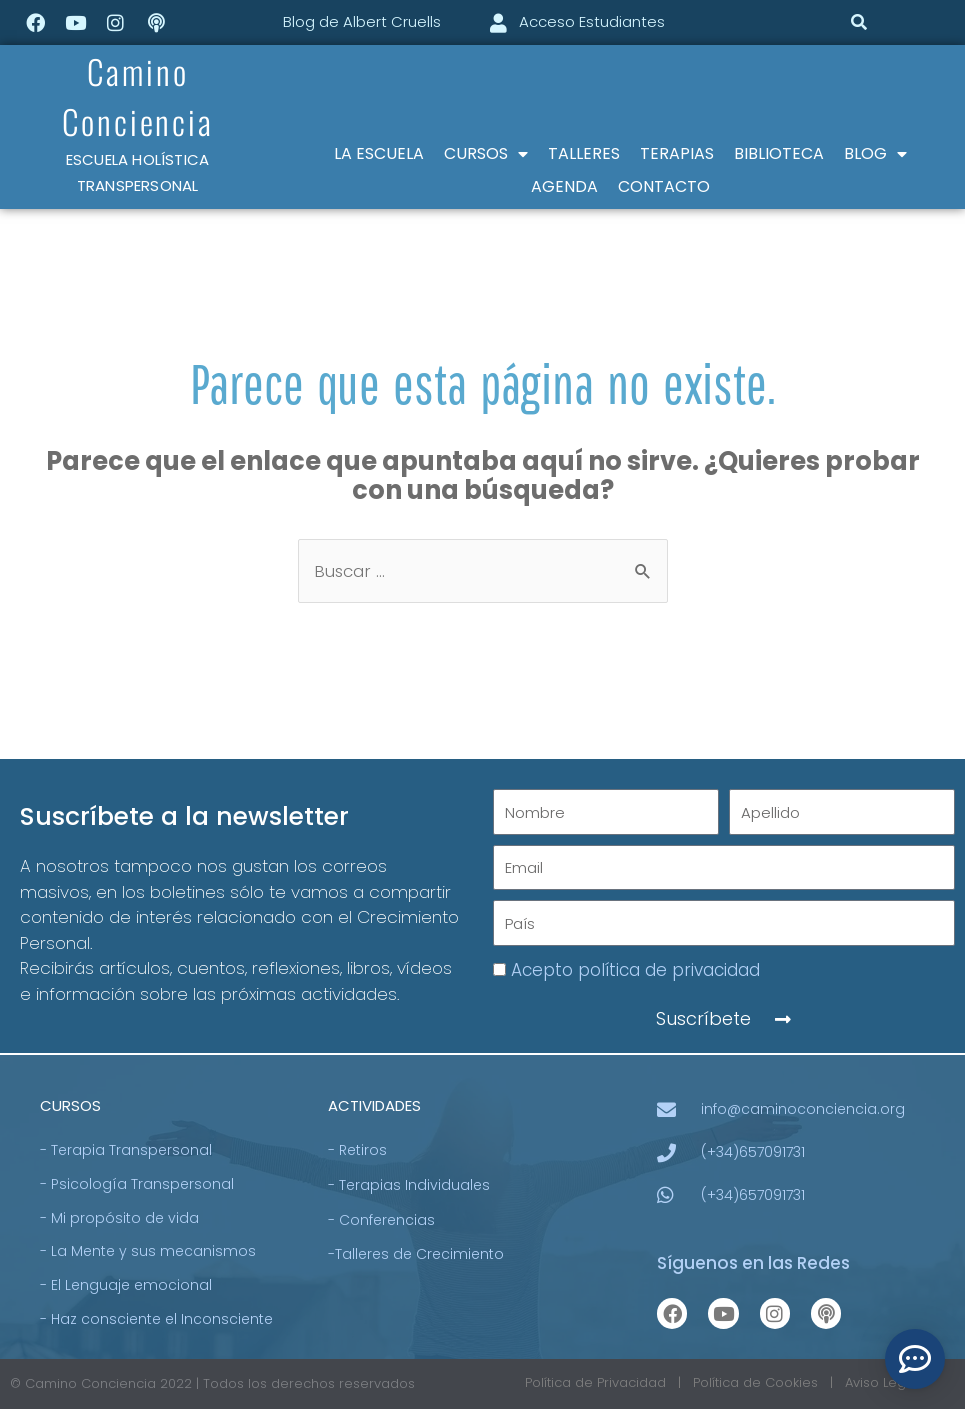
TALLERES (584, 153)
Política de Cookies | (769, 1383)
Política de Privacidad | (609, 1383)
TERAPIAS (677, 153)
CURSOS (486, 154)
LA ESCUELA (379, 153)
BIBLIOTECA (779, 153)
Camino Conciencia (138, 94)
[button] (859, 22)
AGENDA (564, 186)
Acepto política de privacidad (635, 970)
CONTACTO (664, 186)
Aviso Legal (883, 1383)
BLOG (875, 154)
